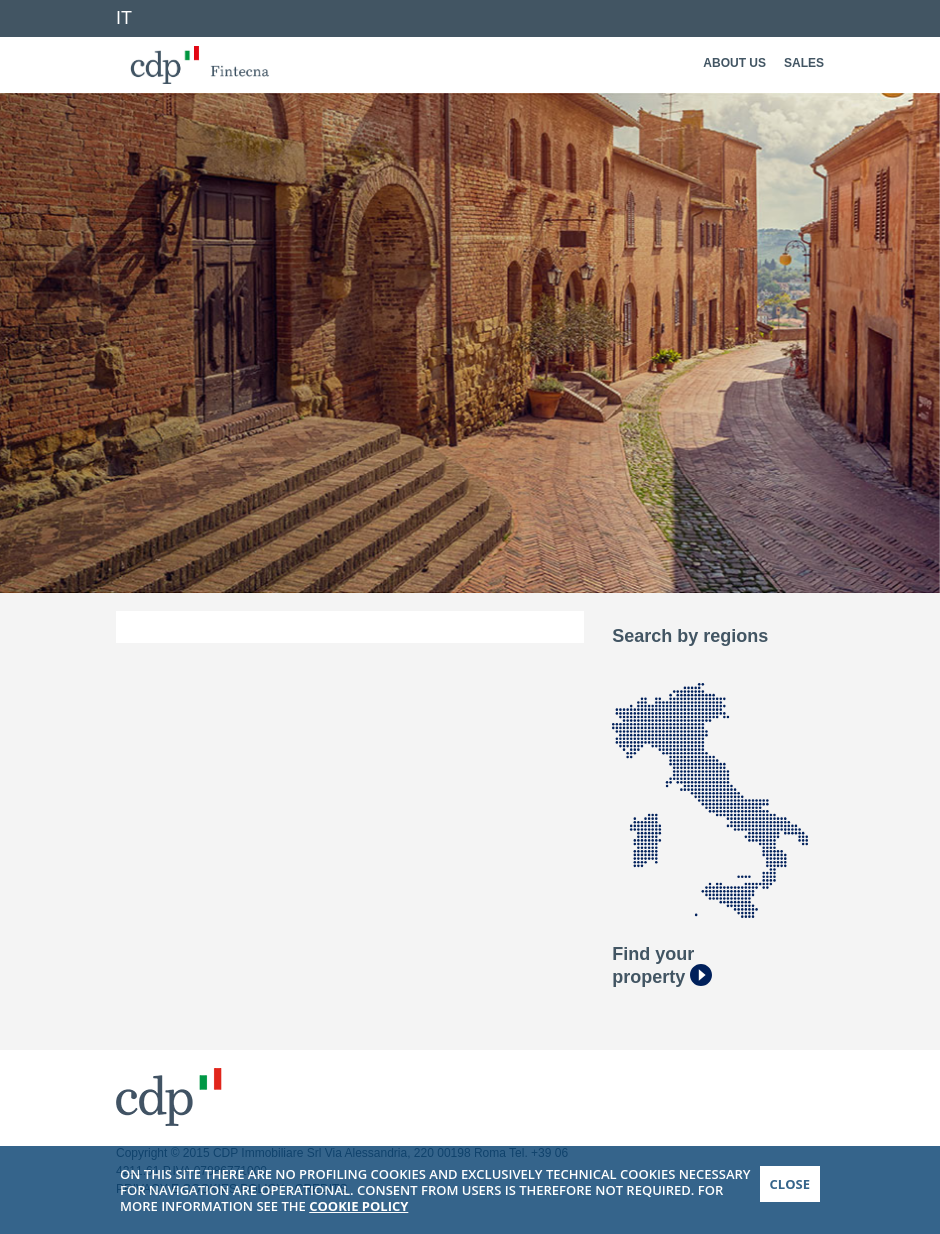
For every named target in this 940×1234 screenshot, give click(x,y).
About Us (734, 63)
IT (124, 18)
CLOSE (790, 1190)
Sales (804, 63)
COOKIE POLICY (358, 1212)
